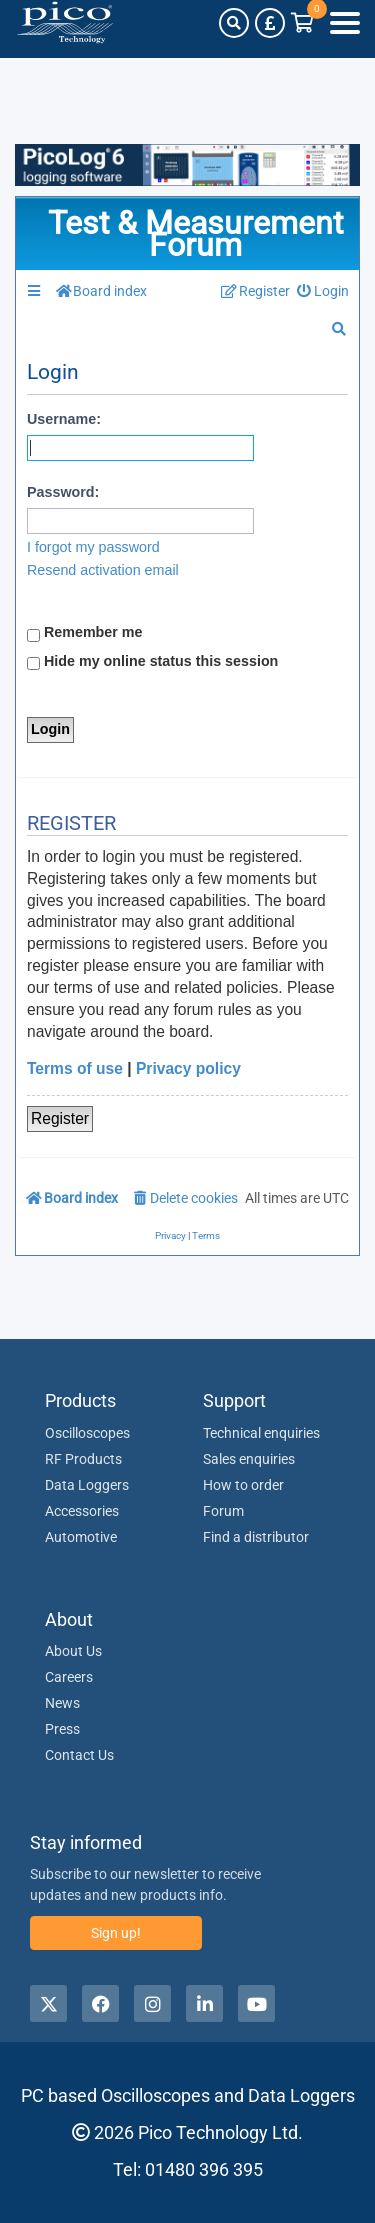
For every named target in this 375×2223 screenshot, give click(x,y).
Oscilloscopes (87, 1433)
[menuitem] (323, 291)
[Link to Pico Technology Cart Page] (302, 23)
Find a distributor (256, 1537)
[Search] (234, 23)
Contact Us (79, 1755)
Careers (69, 1677)
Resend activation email (103, 570)
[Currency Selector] (270, 23)
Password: (63, 492)
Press (62, 1729)
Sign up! (116, 1933)
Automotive (81, 1537)
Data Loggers (87, 1485)
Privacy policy (188, 1068)
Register (60, 1118)
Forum (223, 1511)
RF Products (83, 1459)
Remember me (85, 633)
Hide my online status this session (152, 662)
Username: (64, 419)
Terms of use (75, 1068)
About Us (73, 1651)
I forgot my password (93, 547)
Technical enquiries (261, 1433)
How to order (243, 1485)
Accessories (82, 1511)
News (62, 1703)
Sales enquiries (249, 1459)
